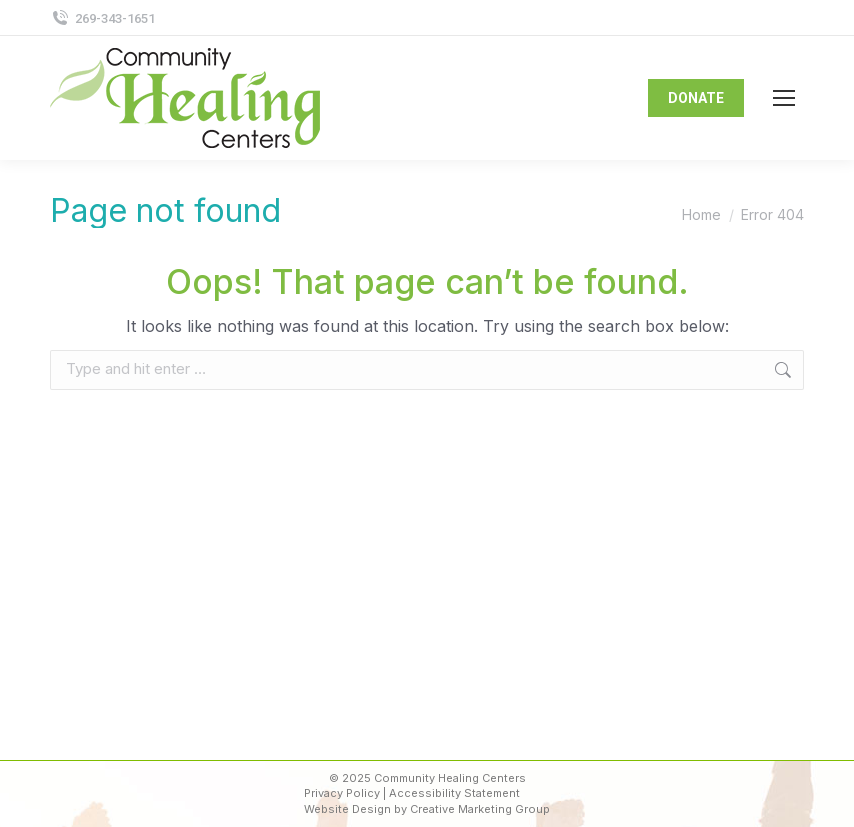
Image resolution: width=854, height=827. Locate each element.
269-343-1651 (102, 18)
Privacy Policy (342, 793)
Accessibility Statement (454, 793)
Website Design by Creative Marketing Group (427, 809)
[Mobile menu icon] (784, 98)
